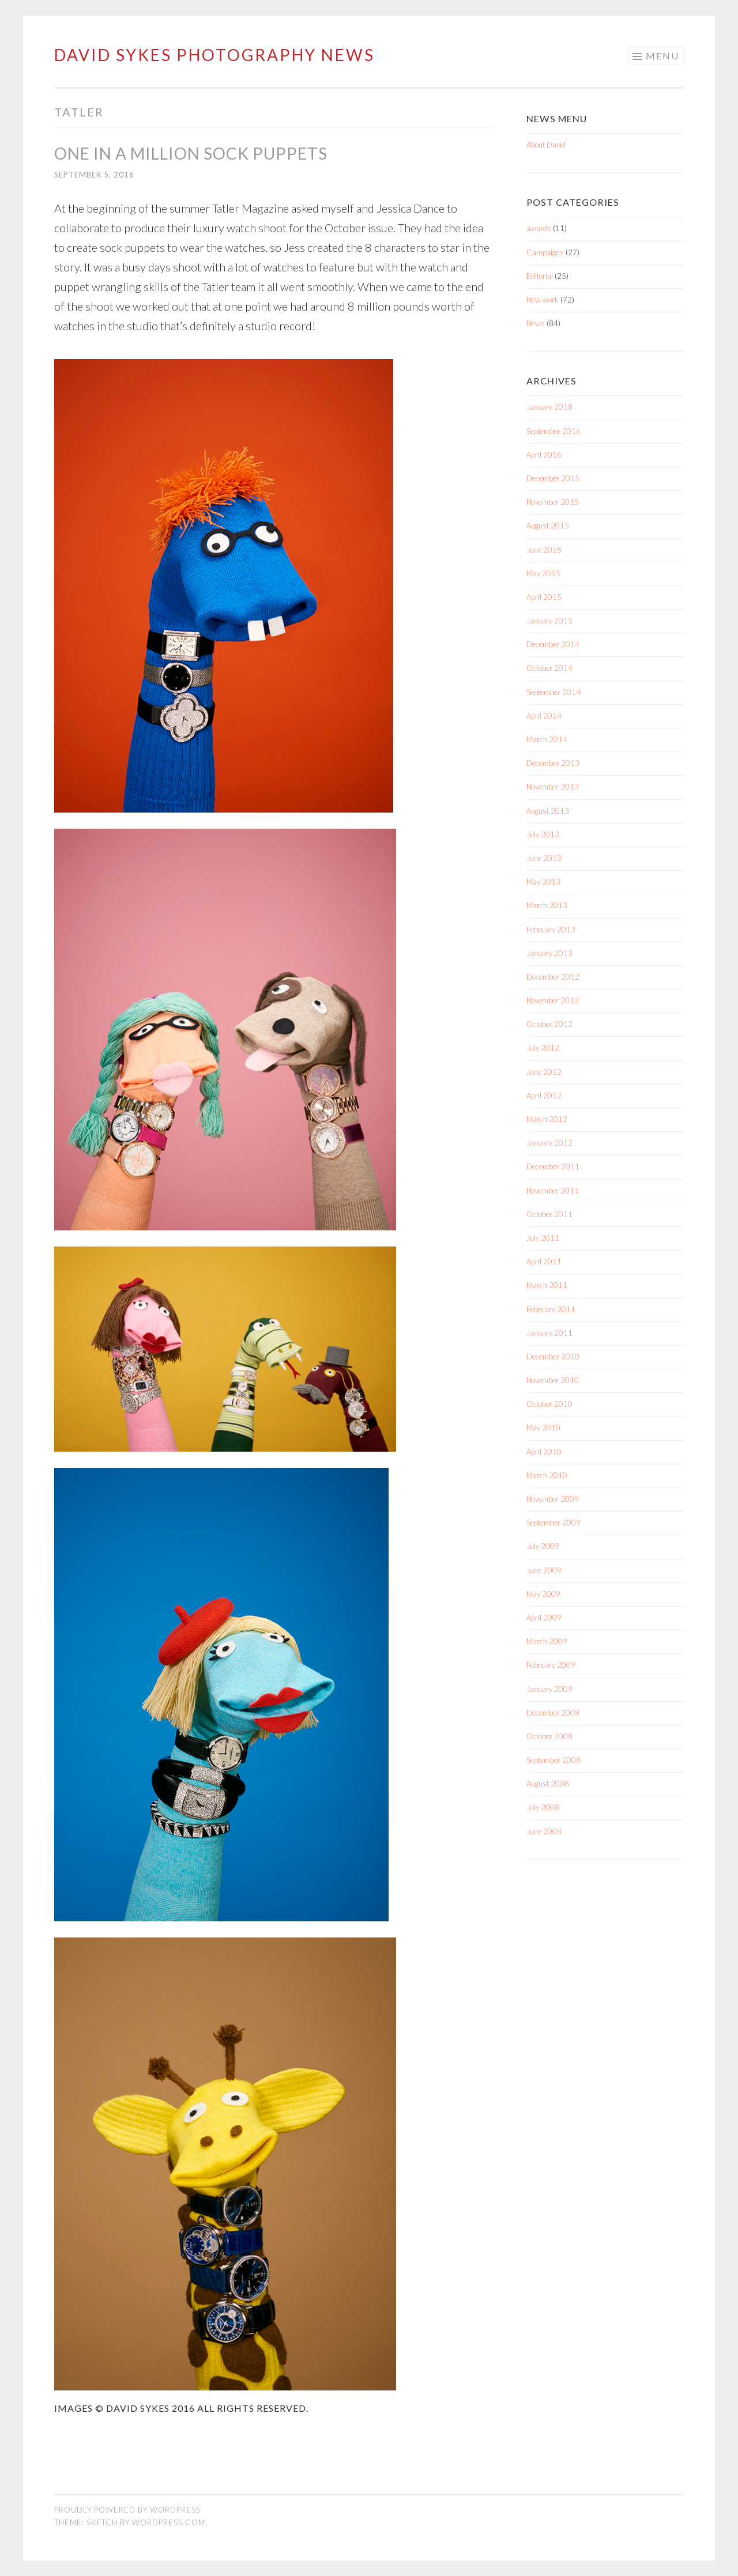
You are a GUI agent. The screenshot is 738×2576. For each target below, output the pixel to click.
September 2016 (553, 431)
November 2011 (552, 1190)
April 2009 (544, 1617)
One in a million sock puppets (190, 153)
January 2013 (549, 953)
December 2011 (552, 1166)
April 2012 (544, 1095)
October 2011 (549, 1214)
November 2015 (552, 502)
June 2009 (544, 1570)
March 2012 (546, 1119)
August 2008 (547, 1783)
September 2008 (553, 1760)
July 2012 (542, 1047)
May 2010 (543, 1427)
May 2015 (543, 573)
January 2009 (549, 1689)
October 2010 (549, 1403)
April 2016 (544, 454)
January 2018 (549, 406)
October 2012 (549, 1024)
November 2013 (552, 786)
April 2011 (544, 1261)
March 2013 (546, 905)
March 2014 (546, 739)
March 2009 (546, 1641)
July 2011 (542, 1237)
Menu (662, 55)
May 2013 (543, 881)
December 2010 (552, 1356)
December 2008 (552, 1712)
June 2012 (544, 1072)
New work (542, 299)
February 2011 (550, 1309)
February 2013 (550, 929)
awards (538, 228)
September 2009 (553, 1522)
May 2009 (543, 1594)
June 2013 (544, 858)
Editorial (539, 276)
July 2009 (542, 1546)
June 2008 (544, 1831)
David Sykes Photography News (214, 55)
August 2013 (547, 810)
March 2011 (546, 1285)
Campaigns (545, 252)
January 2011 (549, 1333)
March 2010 (546, 1475)
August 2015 (547, 525)
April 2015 (544, 597)
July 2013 (542, 834)
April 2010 (544, 1451)
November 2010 (552, 1380)
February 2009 (550, 1665)
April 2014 (544, 715)
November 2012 (552, 1000)
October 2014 (549, 668)
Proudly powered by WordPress (127, 2509)
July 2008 (542, 1807)
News (535, 323)
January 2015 (549, 620)
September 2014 (553, 692)
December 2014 (552, 644)
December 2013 (552, 763)
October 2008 (549, 1736)
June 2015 (544, 549)
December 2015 (552, 478)
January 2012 (549, 1142)
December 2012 (552, 976)
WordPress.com (168, 2522)
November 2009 (552, 1499)
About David (546, 144)
